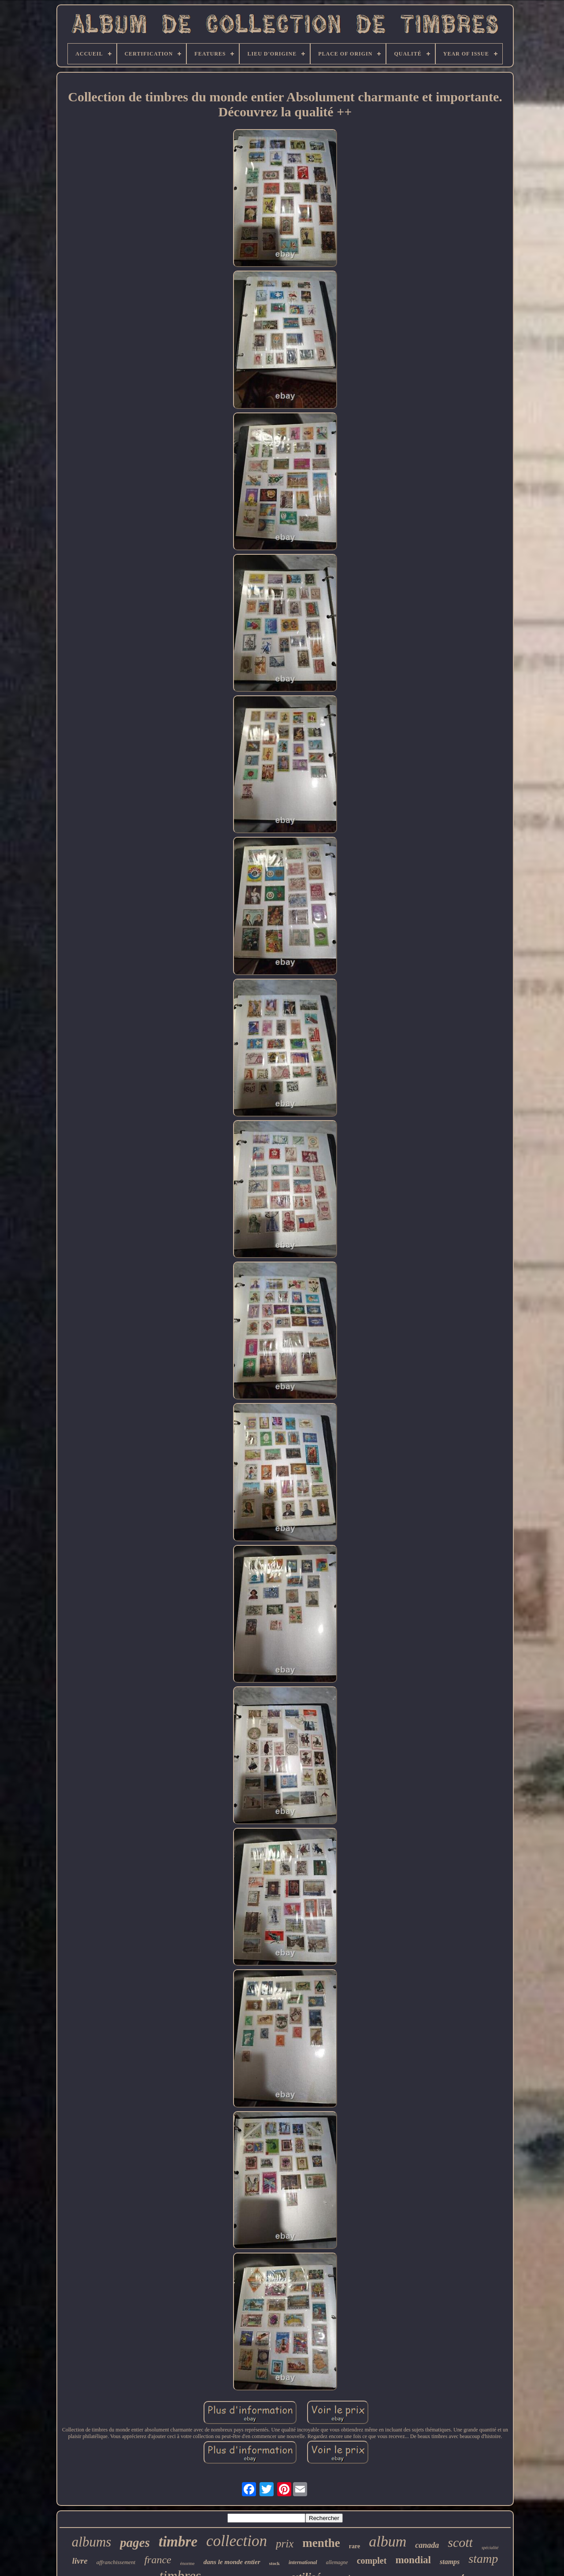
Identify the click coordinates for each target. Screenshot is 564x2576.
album (387, 2541)
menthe (321, 2543)
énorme (187, 2563)
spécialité (490, 2547)
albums (91, 2542)
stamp (483, 2558)
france (157, 2559)
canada (427, 2545)
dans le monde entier (232, 2561)
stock (274, 2563)
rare (354, 2546)
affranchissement (116, 2562)
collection (236, 2541)
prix (284, 2544)
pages (135, 2542)
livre (80, 2560)
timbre (178, 2542)
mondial (413, 2559)
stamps (450, 2561)
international (303, 2562)
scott (460, 2542)
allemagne (337, 2562)
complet (372, 2560)
